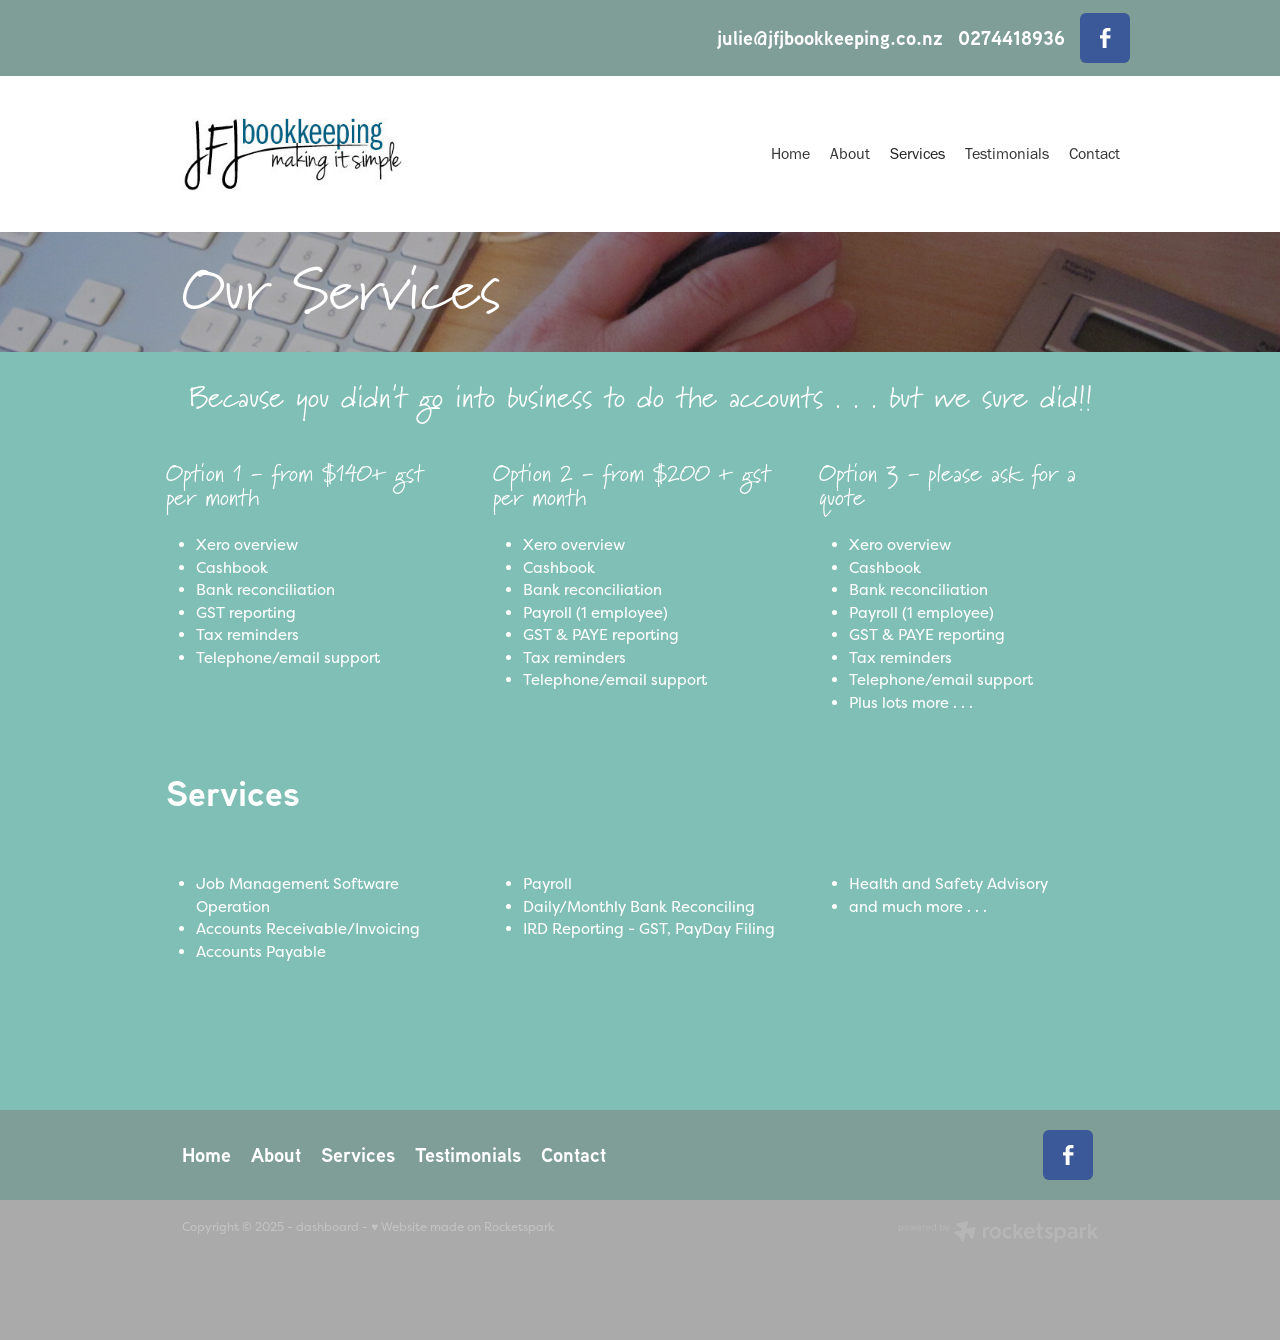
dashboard (327, 1227)
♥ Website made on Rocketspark (462, 1227)
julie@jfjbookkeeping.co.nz (830, 37)
